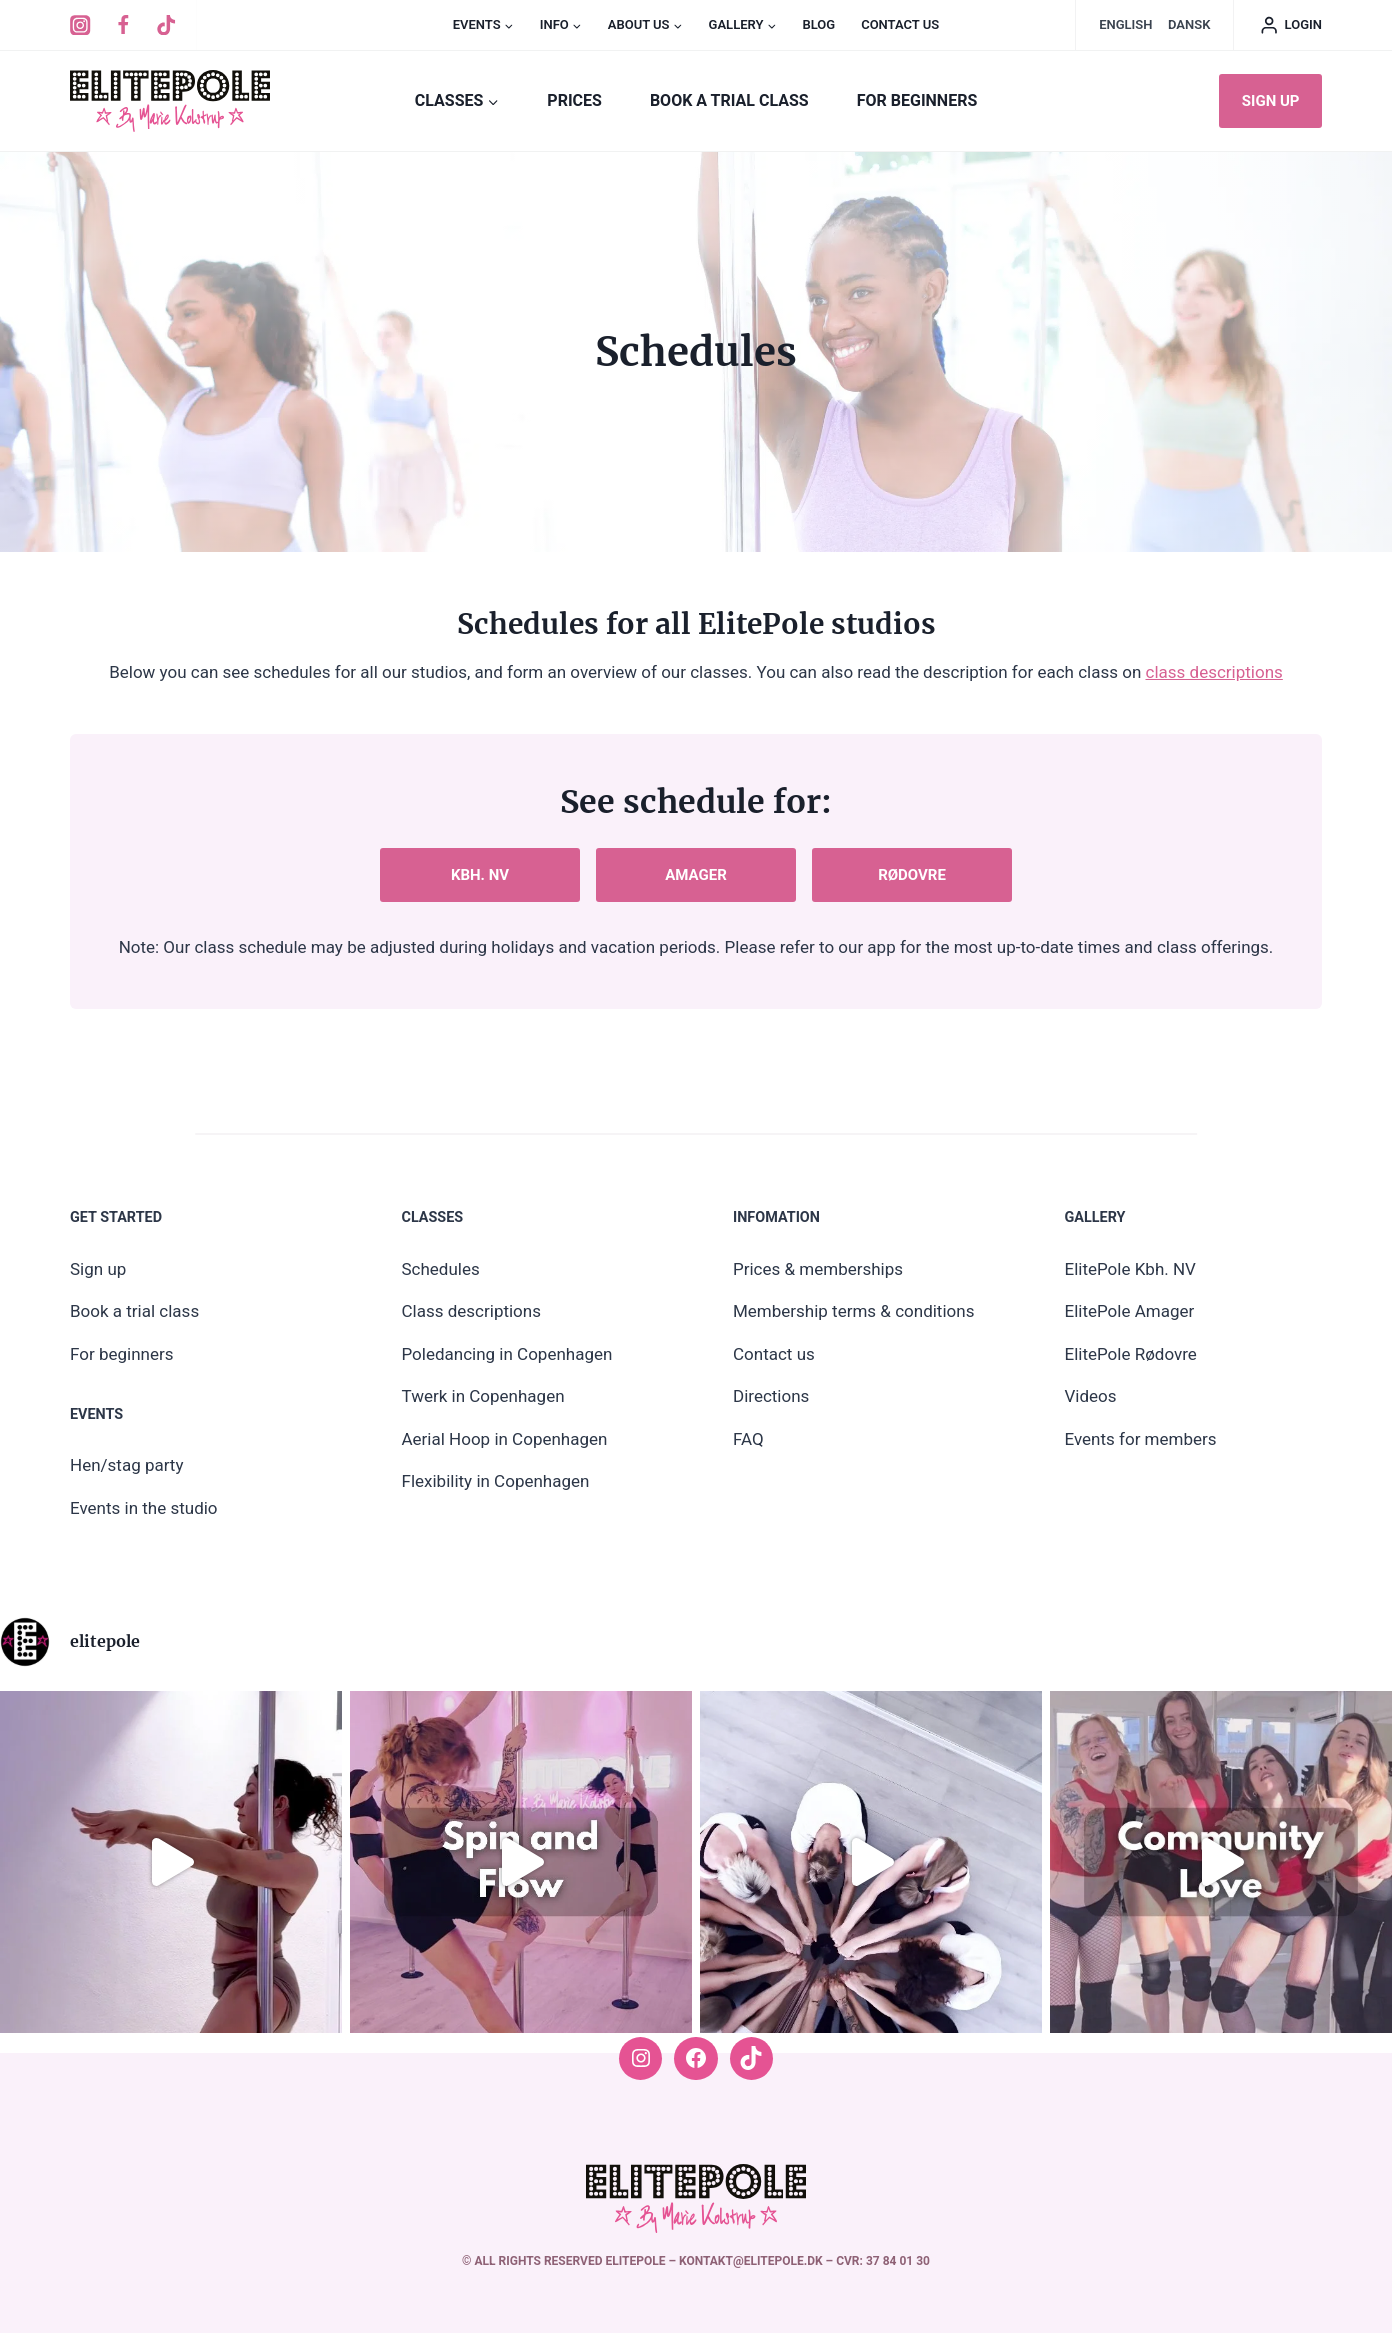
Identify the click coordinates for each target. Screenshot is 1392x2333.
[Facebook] (123, 25)
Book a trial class (729, 100)
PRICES (574, 100)
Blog (818, 24)
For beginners (917, 100)
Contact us (900, 24)
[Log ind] (1290, 24)
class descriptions (1214, 672)
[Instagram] (80, 25)
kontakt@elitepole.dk (752, 2261)
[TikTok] (166, 25)
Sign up (1271, 101)
